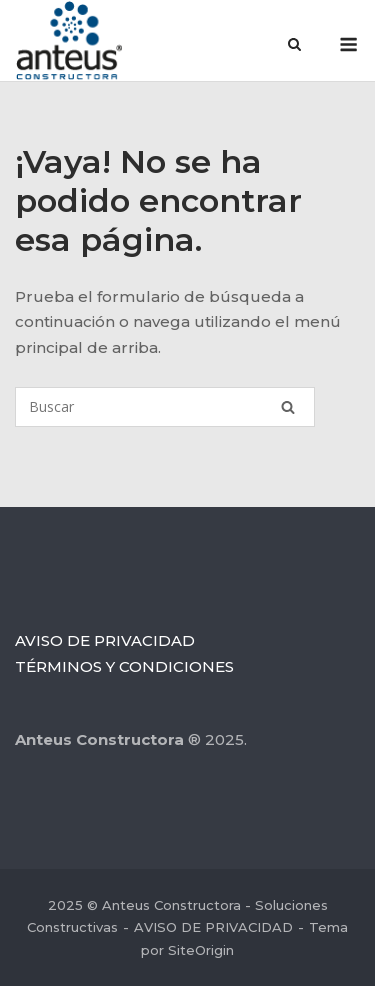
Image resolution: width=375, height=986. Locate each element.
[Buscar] (165, 407)
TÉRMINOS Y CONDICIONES (124, 666)
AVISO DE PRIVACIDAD (105, 640)
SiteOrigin (201, 950)
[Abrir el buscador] (294, 46)
